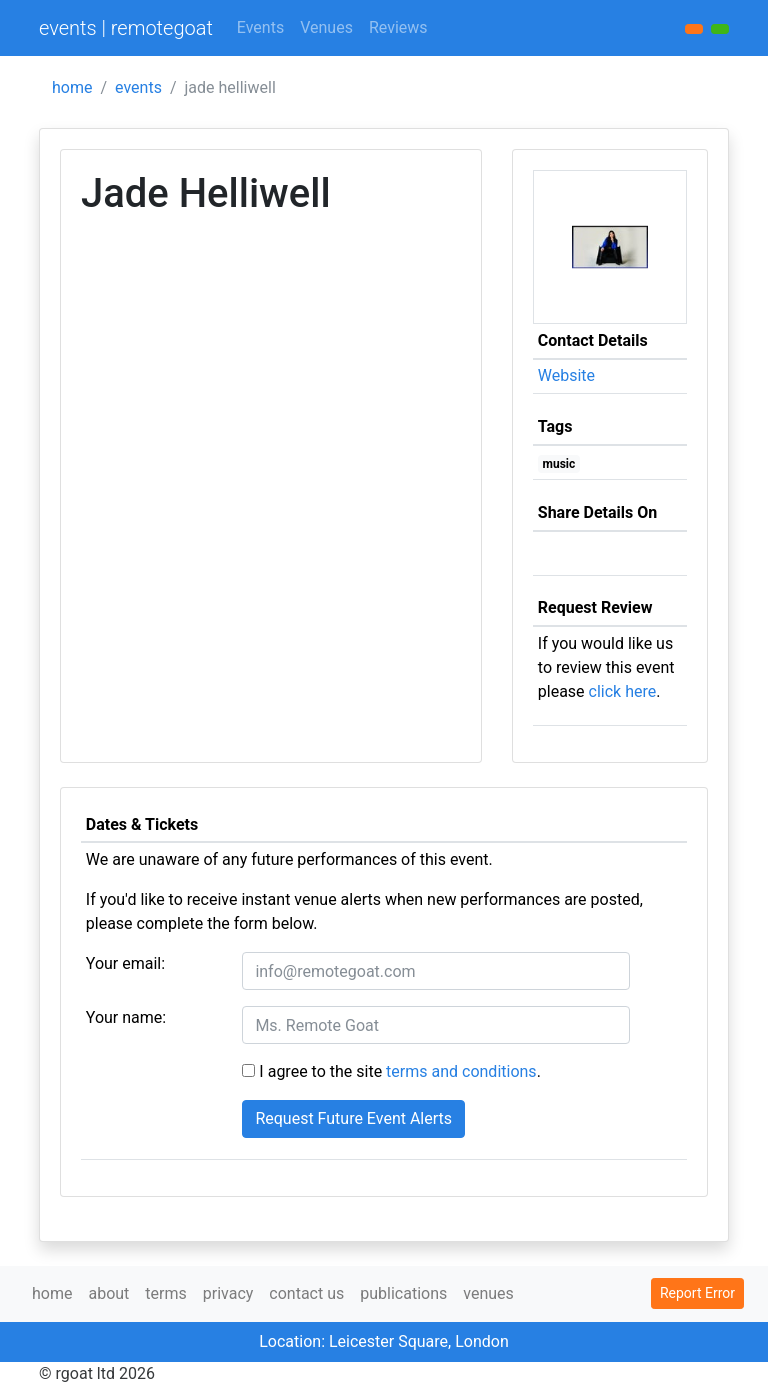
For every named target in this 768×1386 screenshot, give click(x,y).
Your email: (125, 963)
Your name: (126, 1017)
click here (623, 691)
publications (403, 1293)
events (138, 87)
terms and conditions (461, 1071)
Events (260, 27)
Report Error (697, 1293)
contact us (306, 1293)
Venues (326, 27)
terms (165, 1293)
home (72, 87)
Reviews (398, 27)
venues (488, 1293)
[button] (720, 29)
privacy (228, 1293)
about (108, 1293)
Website (566, 375)
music (559, 464)
